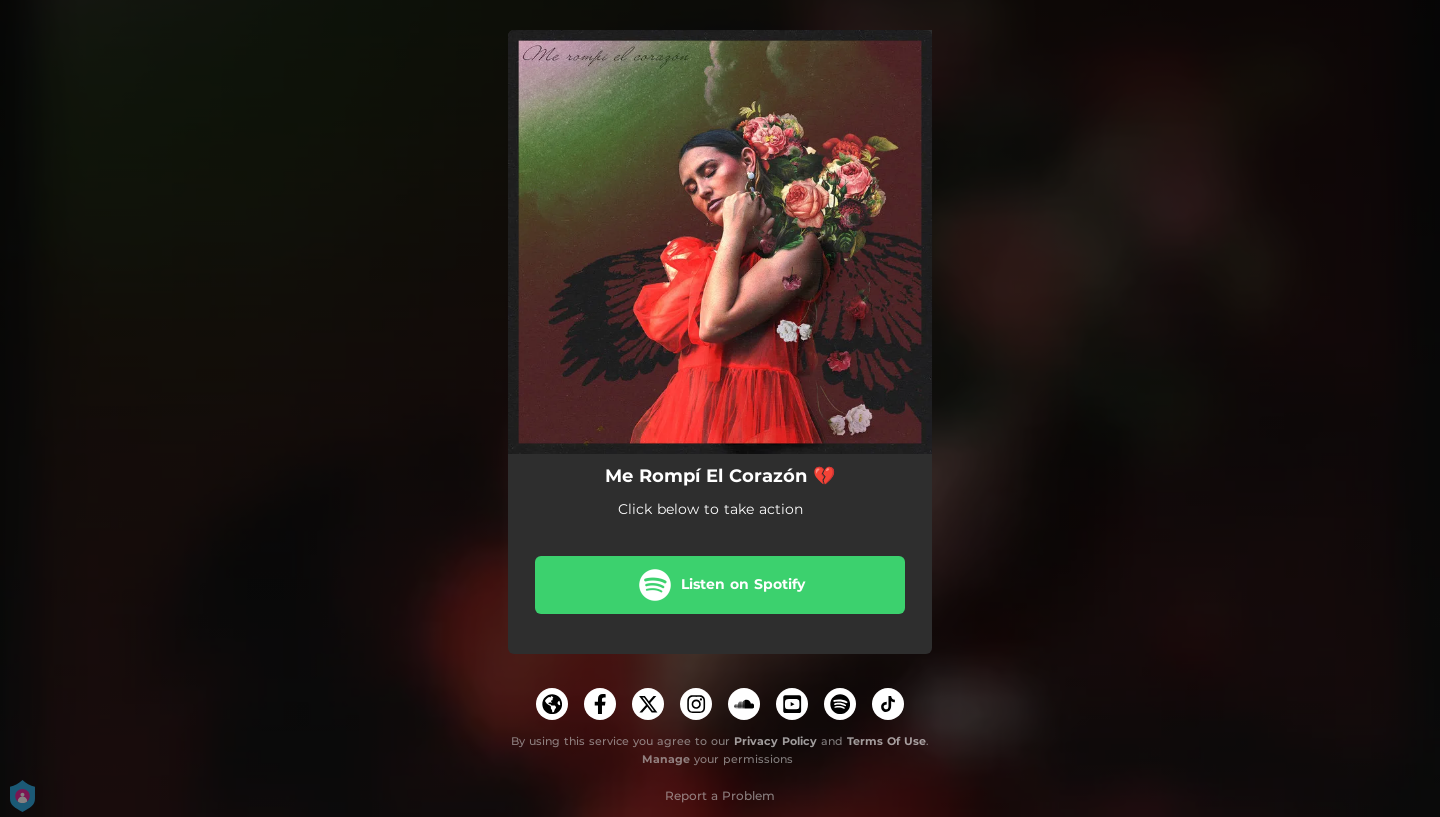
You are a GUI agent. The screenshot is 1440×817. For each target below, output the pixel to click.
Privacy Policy (775, 741)
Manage (666, 760)
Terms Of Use (886, 741)
